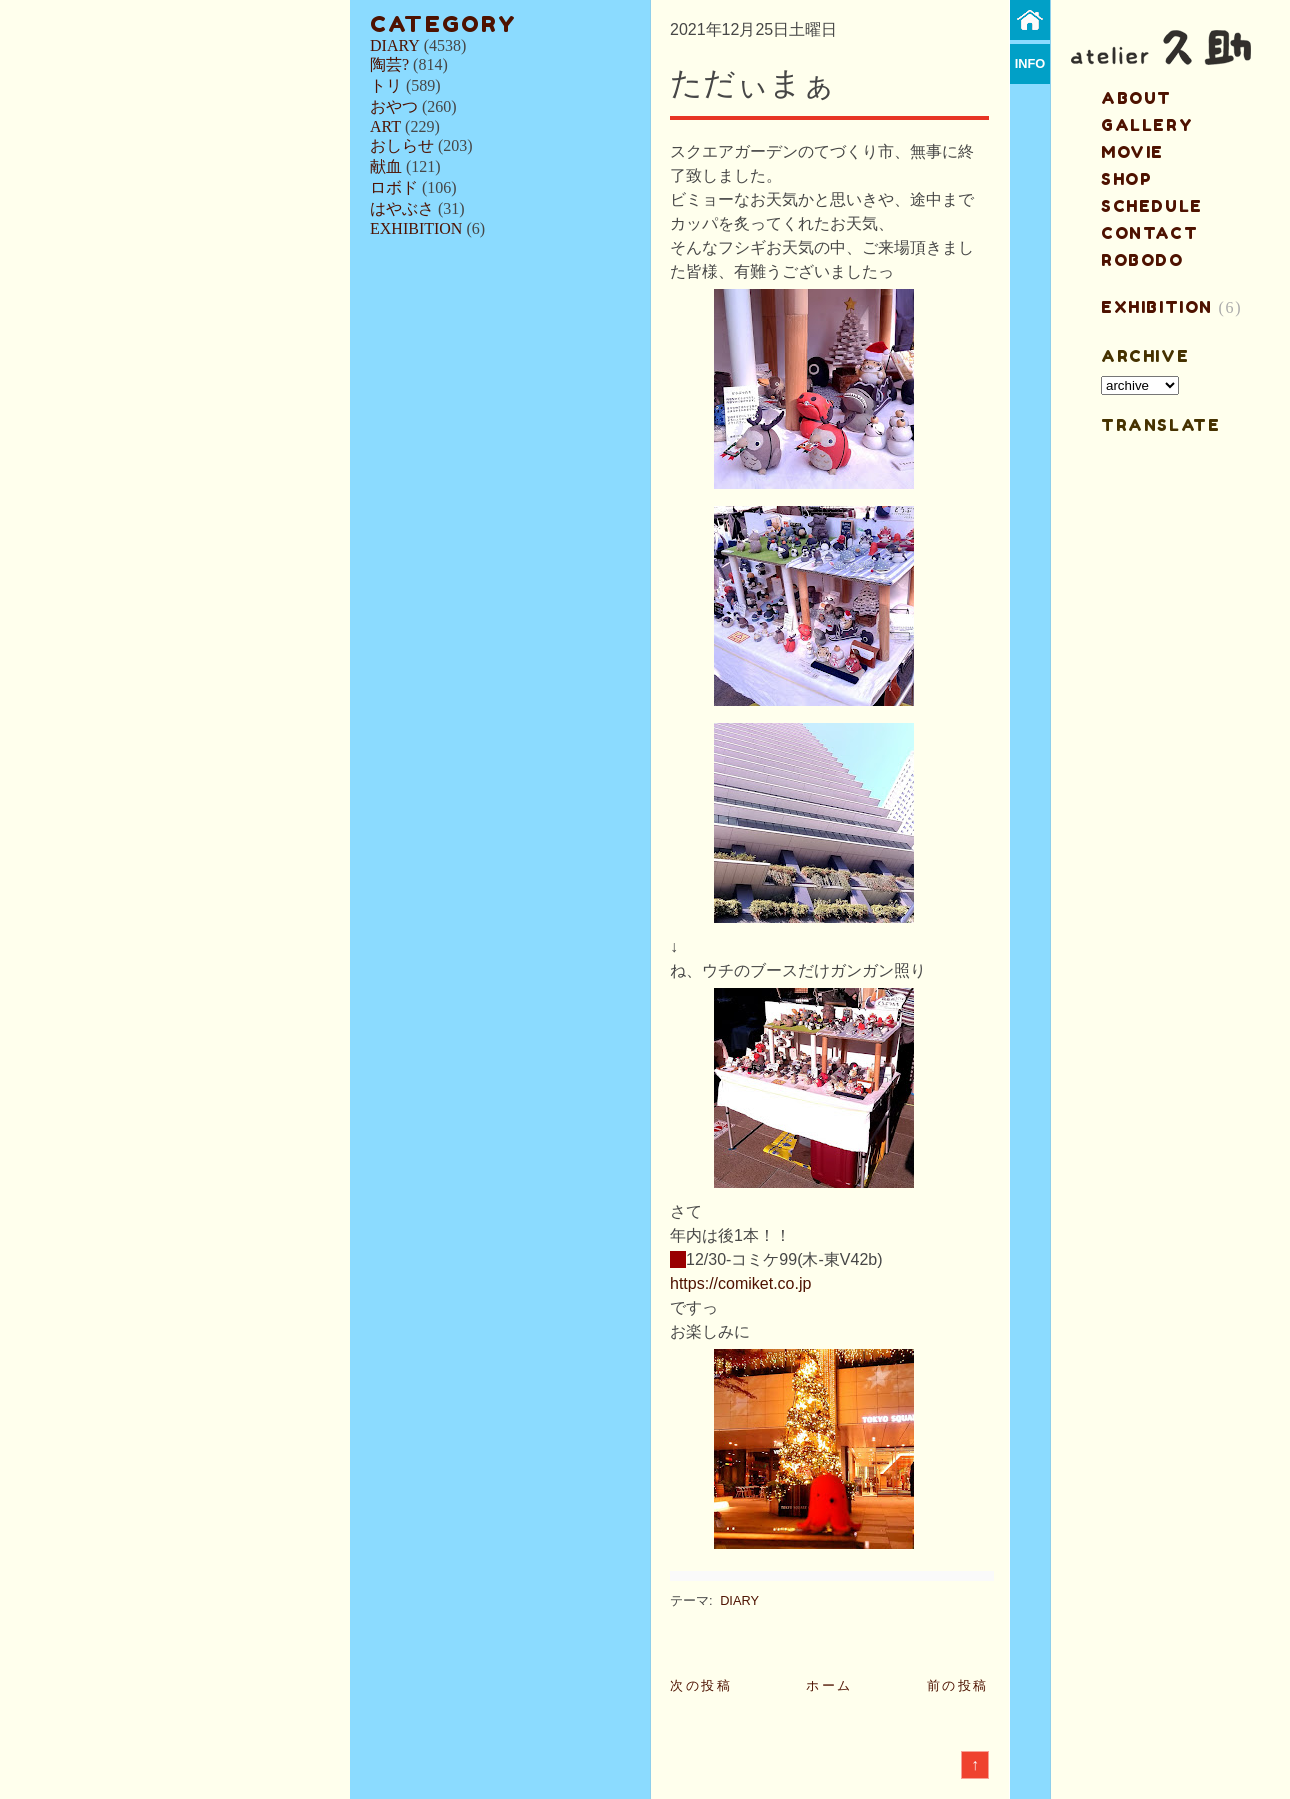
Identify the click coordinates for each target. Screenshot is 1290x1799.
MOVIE (1132, 152)
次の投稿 (701, 1685)
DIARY (395, 45)
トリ (386, 85)
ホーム (829, 1685)
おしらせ (402, 145)
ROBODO (1142, 260)
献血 (386, 166)
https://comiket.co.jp (740, 1283)
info (1030, 63)
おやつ (394, 106)
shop (1126, 179)
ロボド (394, 187)
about (1136, 98)
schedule (1152, 206)
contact (1149, 233)
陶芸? (389, 64)
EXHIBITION (416, 228)
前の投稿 (958, 1685)
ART (385, 126)
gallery (1147, 125)
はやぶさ (402, 208)
